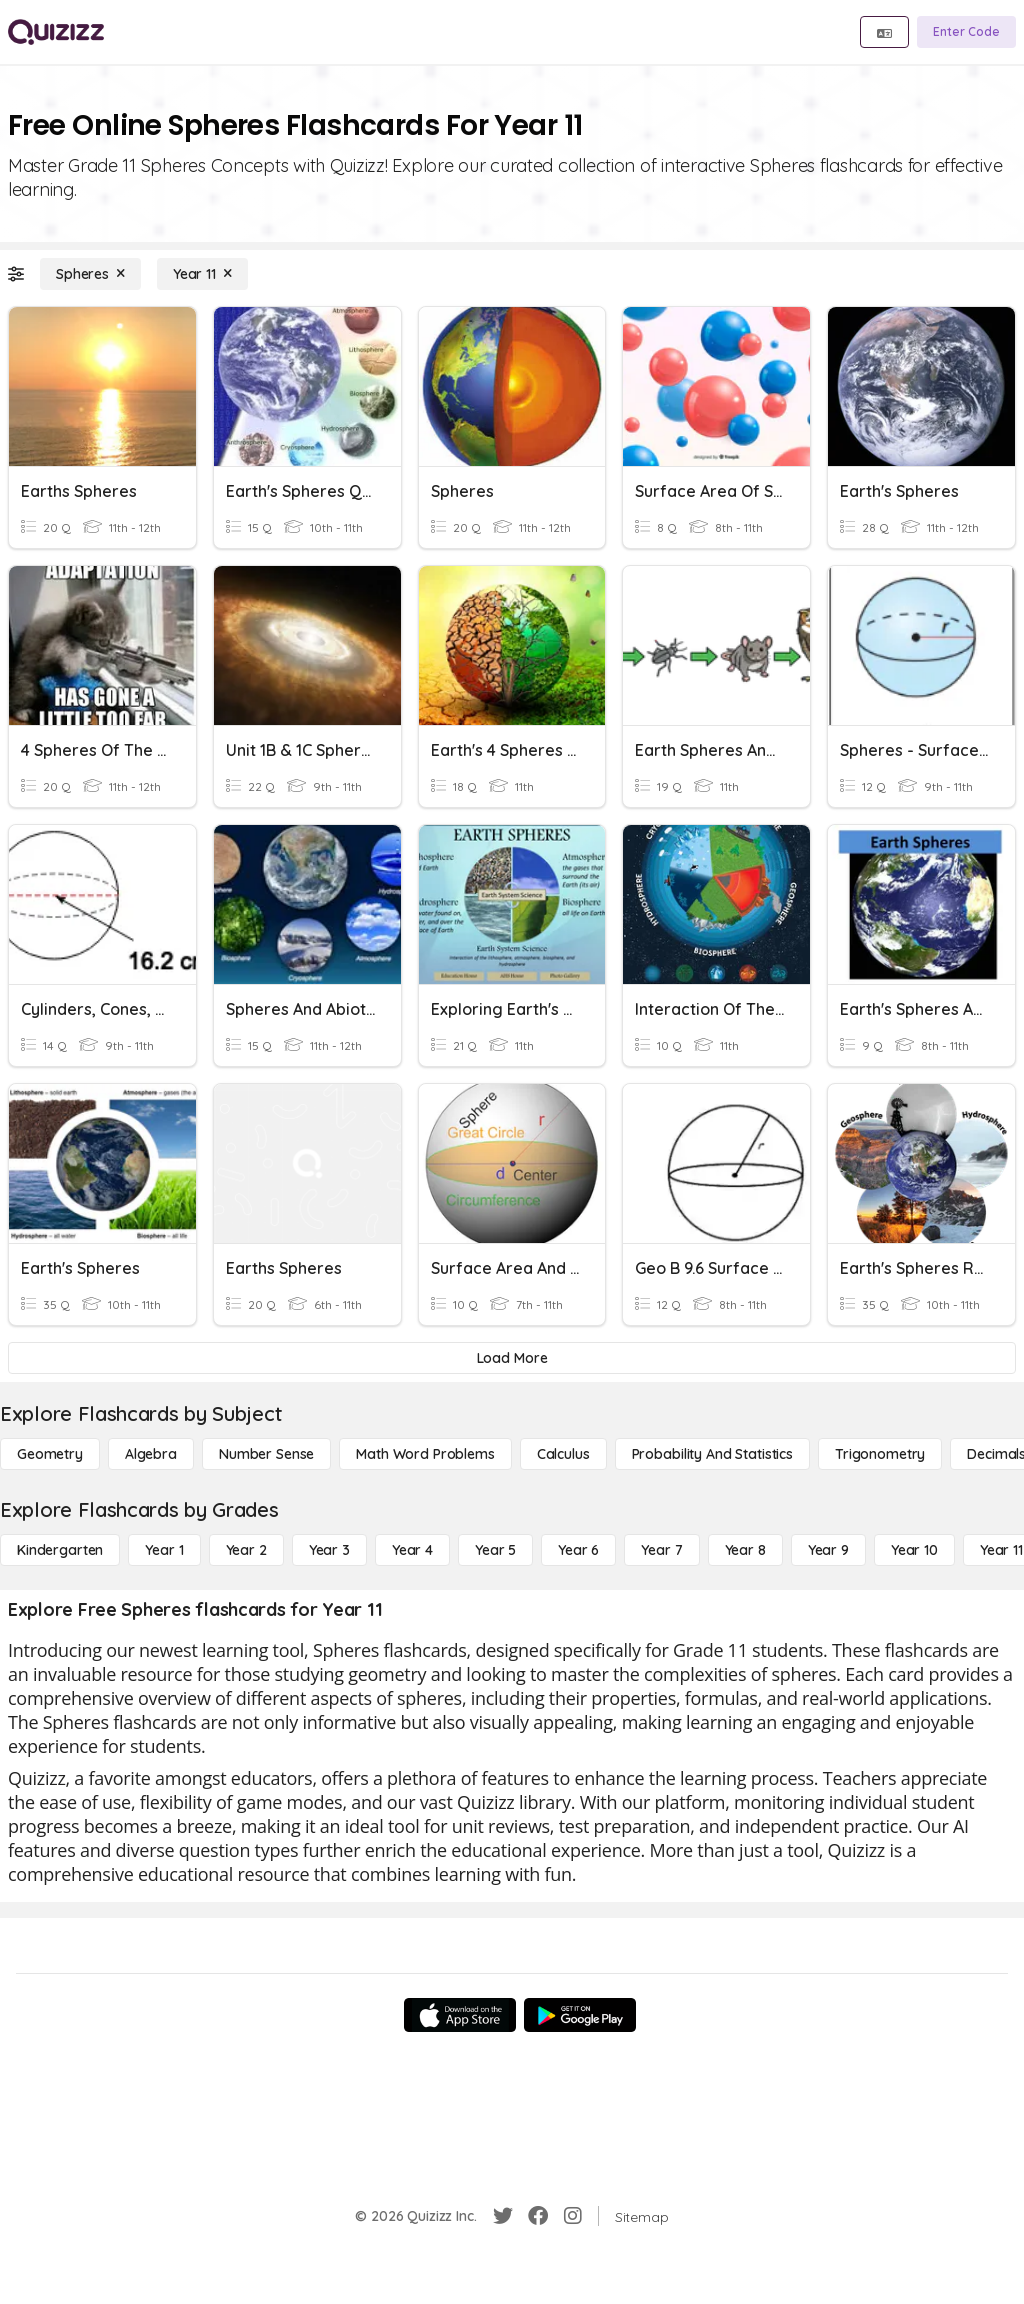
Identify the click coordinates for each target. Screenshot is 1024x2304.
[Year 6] (578, 1550)
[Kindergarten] (60, 1550)
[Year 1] (164, 1550)
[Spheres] (90, 274)
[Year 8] (745, 1550)
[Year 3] (329, 1550)
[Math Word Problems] (425, 1454)
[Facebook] (538, 2216)
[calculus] (563, 1454)
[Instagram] (573, 2216)
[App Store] (460, 2015)
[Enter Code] (966, 32)
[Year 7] (661, 1550)
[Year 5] (495, 1550)
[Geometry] (50, 1454)
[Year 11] (202, 274)
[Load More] (512, 1358)
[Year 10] (914, 1550)
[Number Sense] (266, 1454)
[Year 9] (828, 1550)
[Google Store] (580, 2015)
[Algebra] (151, 1454)
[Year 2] (246, 1550)
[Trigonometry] (880, 1454)
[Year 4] (412, 1550)
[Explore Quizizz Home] (56, 32)
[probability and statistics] (712, 1454)
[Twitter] (503, 2216)
